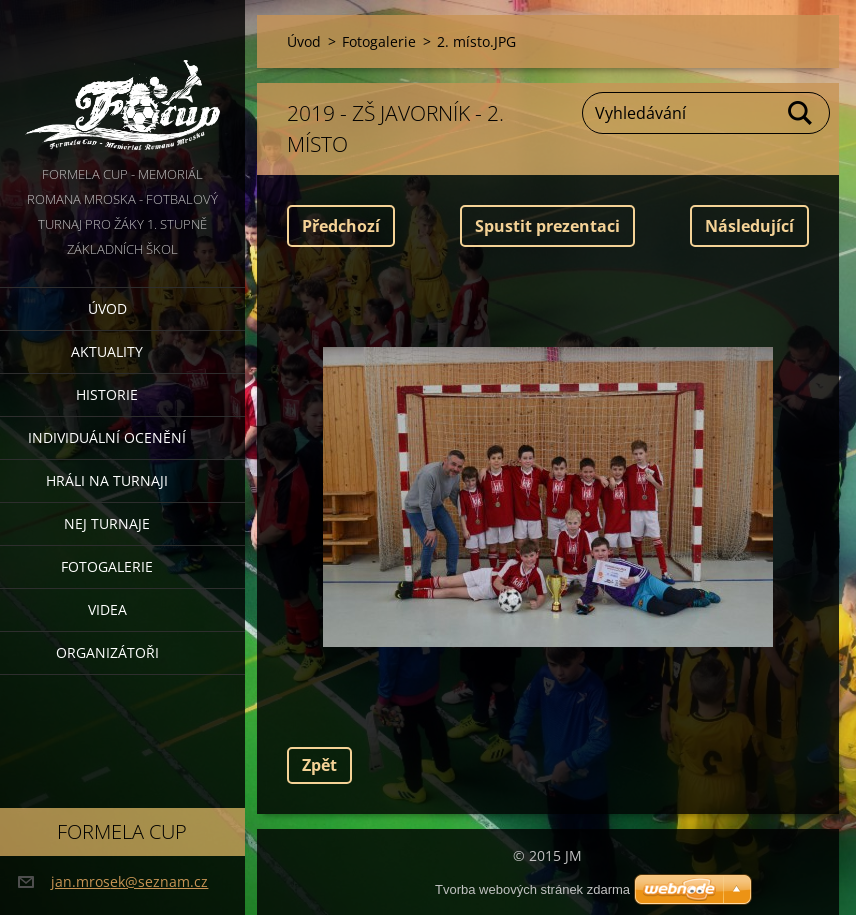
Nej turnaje (107, 523)
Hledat (801, 113)
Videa (107, 609)
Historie (107, 394)
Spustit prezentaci (547, 226)
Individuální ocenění (107, 437)
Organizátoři (107, 652)
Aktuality (107, 351)
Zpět (319, 765)
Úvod (107, 308)
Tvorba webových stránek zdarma (532, 889)
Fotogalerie (107, 566)
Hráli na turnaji (107, 480)
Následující (749, 226)
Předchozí (341, 226)
